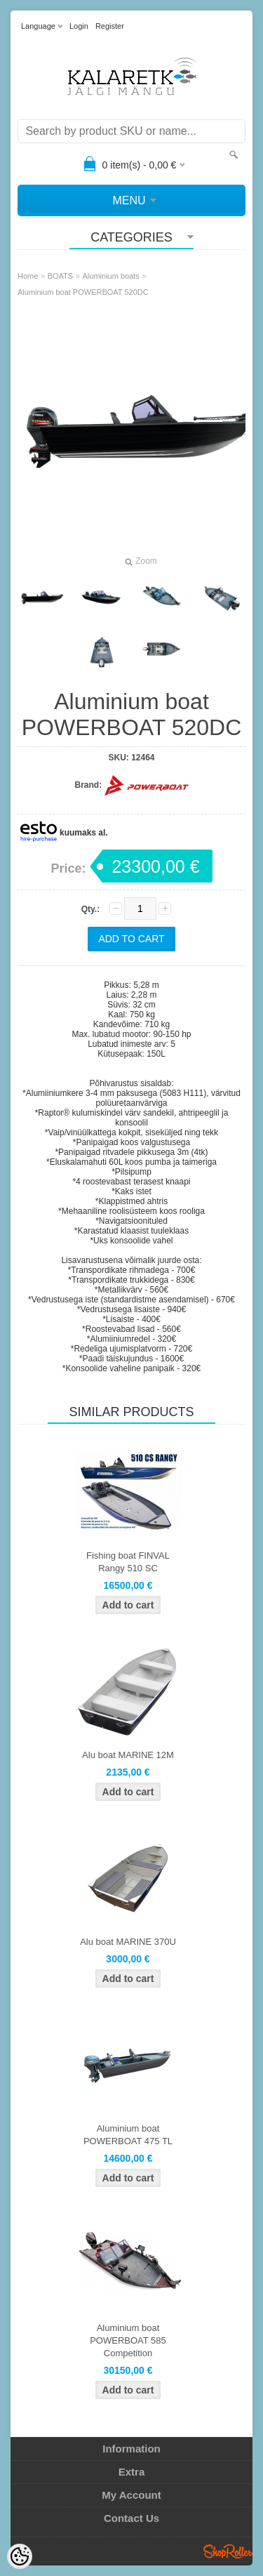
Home (28, 276)
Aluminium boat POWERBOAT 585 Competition (128, 2340)
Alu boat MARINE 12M (128, 1755)
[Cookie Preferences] (19, 2556)
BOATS (60, 276)
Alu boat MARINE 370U (128, 1941)
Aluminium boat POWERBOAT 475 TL (128, 2134)
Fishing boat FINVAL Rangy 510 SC (128, 1561)
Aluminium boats (111, 276)
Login (78, 26)
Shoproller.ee (227, 2551)
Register (109, 26)
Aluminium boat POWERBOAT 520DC (83, 292)
